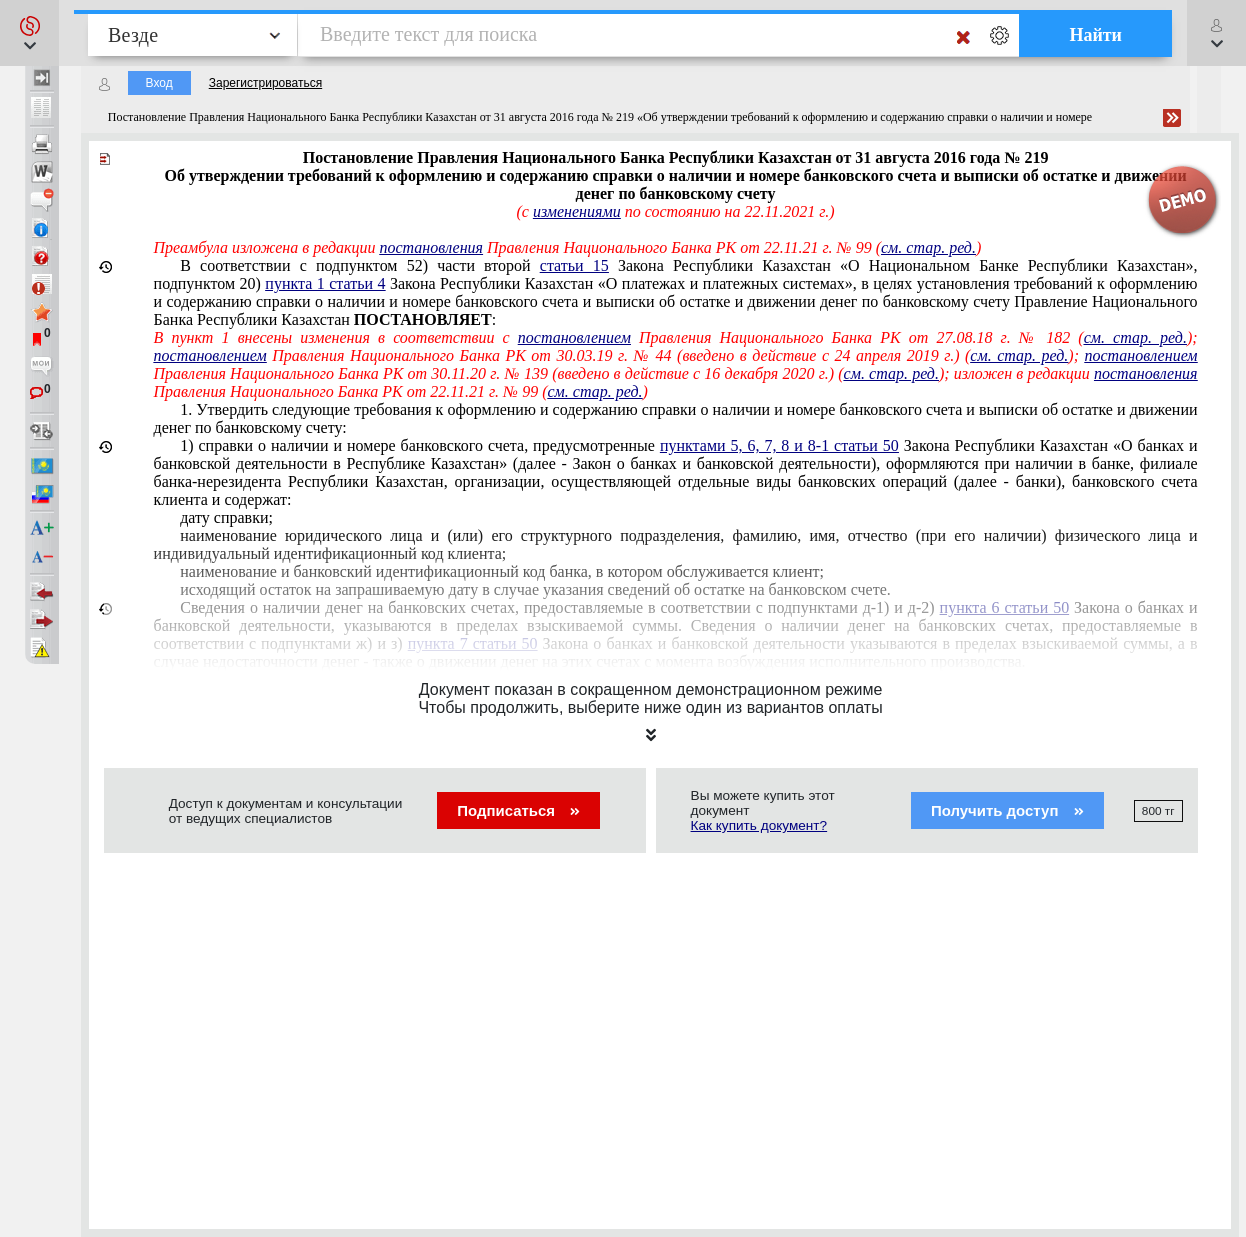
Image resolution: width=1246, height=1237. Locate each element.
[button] (29, 33)
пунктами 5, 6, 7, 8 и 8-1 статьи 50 (779, 445)
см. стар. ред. (928, 247)
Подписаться (518, 810)
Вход (159, 83)
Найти (1095, 35)
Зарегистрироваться (265, 83)
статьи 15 (574, 265)
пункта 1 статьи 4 (325, 283)
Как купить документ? (759, 825)
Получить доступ (1007, 810)
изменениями (577, 211)
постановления (431, 247)
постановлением (574, 337)
